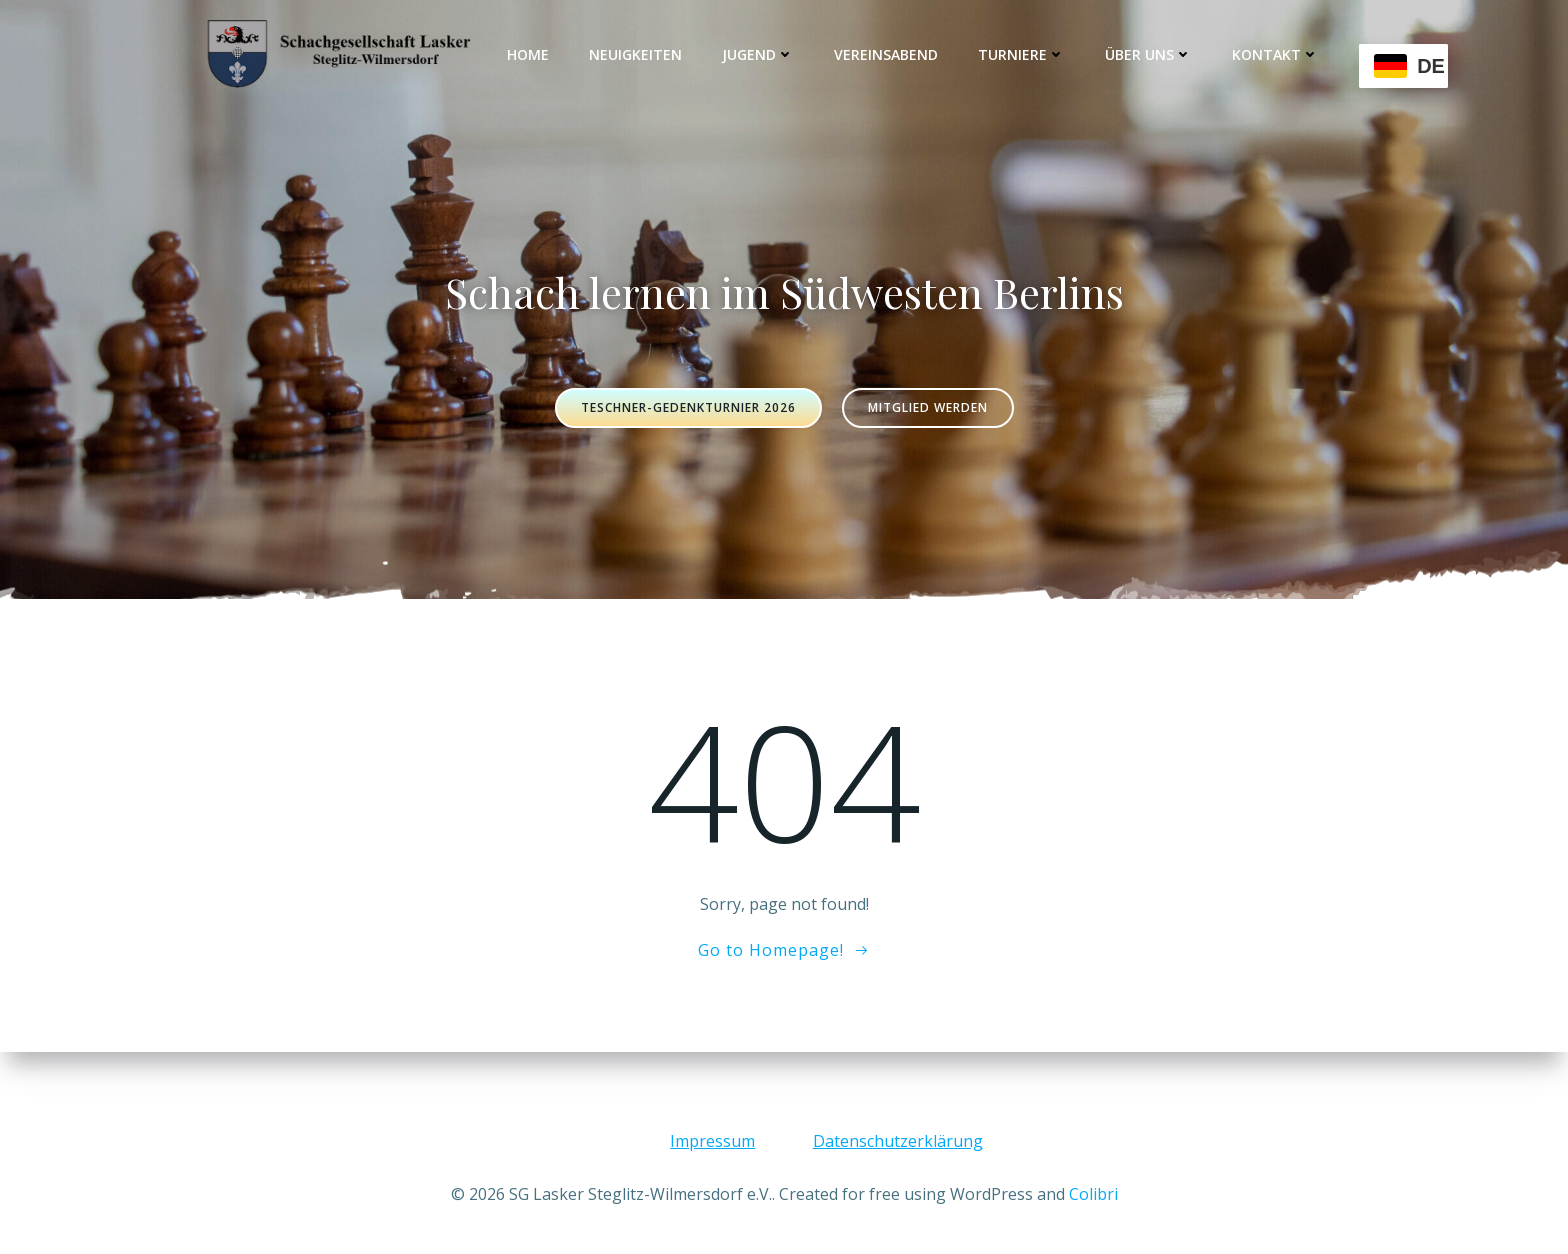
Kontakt (1276, 54)
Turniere (1022, 54)
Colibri (1093, 1194)
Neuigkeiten (636, 54)
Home (529, 54)
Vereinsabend (887, 54)
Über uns (1149, 54)
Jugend (759, 54)
